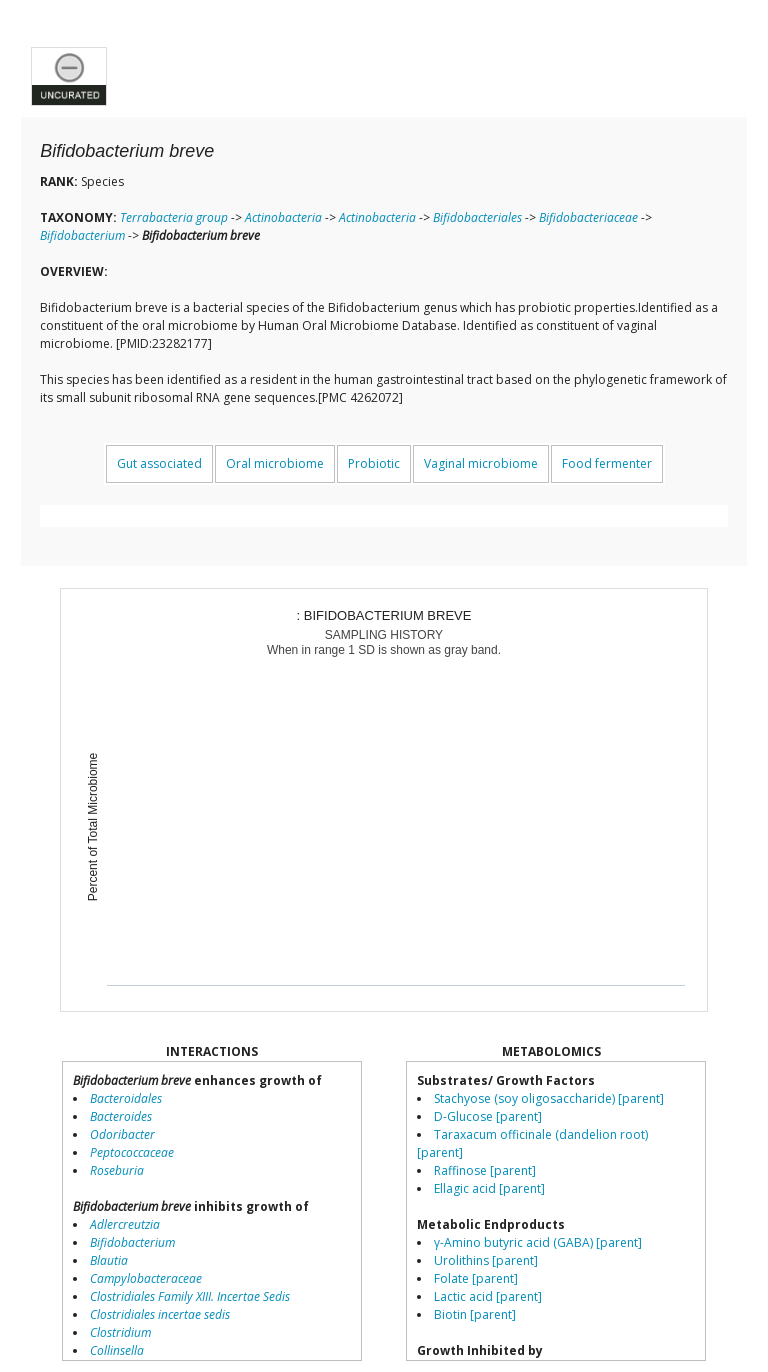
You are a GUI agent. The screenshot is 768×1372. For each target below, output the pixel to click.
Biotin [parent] (475, 1314)
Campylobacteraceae (146, 1278)
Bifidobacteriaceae (588, 217)
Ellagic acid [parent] (489, 1188)
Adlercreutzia (125, 1224)
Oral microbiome (275, 463)
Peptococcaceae (132, 1152)
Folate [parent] (476, 1278)
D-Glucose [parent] (488, 1116)
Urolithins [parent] (486, 1260)
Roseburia (117, 1170)
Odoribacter (122, 1134)
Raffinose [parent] (485, 1170)
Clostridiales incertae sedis (160, 1314)
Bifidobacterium (82, 235)
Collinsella (117, 1350)
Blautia (109, 1260)
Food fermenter (607, 463)
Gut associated (159, 463)
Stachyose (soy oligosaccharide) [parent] (549, 1098)
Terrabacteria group (174, 217)
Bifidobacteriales (477, 217)
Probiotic (374, 463)
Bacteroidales (126, 1098)
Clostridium (120, 1332)
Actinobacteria (283, 217)
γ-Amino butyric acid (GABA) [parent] (538, 1242)
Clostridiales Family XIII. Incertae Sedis (190, 1296)
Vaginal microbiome (481, 463)
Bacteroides (121, 1116)
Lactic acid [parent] (488, 1296)
